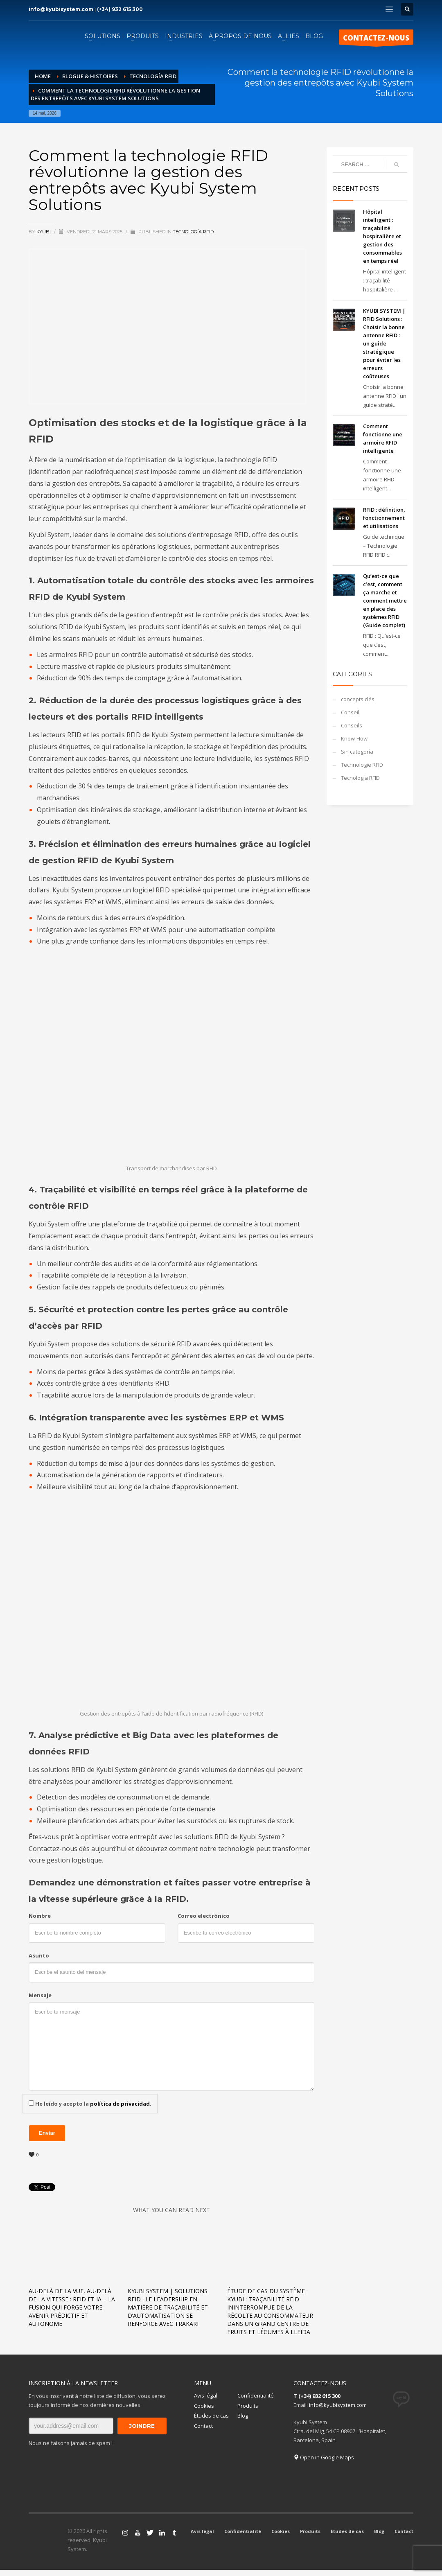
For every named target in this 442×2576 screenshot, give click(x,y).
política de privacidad (120, 2103)
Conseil (350, 712)
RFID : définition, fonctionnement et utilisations (384, 518)
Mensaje (40, 1995)
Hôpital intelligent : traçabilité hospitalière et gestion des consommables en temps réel (382, 236)
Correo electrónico (204, 1915)
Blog (242, 2415)
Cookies (204, 2405)
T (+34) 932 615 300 (317, 2396)
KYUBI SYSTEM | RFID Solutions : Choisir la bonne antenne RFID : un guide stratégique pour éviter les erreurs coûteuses (384, 343)
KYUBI (44, 232)
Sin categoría (357, 751)
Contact (203, 2425)
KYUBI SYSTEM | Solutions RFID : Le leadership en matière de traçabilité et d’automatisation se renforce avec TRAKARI (168, 2307)
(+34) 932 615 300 (120, 9)
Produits (247, 2405)
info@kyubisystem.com (61, 9)
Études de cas (211, 2415)
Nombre (40, 1915)
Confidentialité (255, 2395)
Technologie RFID (362, 764)
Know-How (354, 738)
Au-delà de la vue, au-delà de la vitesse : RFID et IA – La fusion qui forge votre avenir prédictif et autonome (72, 2307)
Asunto (39, 1955)
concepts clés (357, 699)
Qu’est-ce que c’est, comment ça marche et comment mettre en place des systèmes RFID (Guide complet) (385, 600)
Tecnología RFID (193, 232)
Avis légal (205, 2395)
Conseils (351, 725)
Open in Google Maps (323, 2457)
